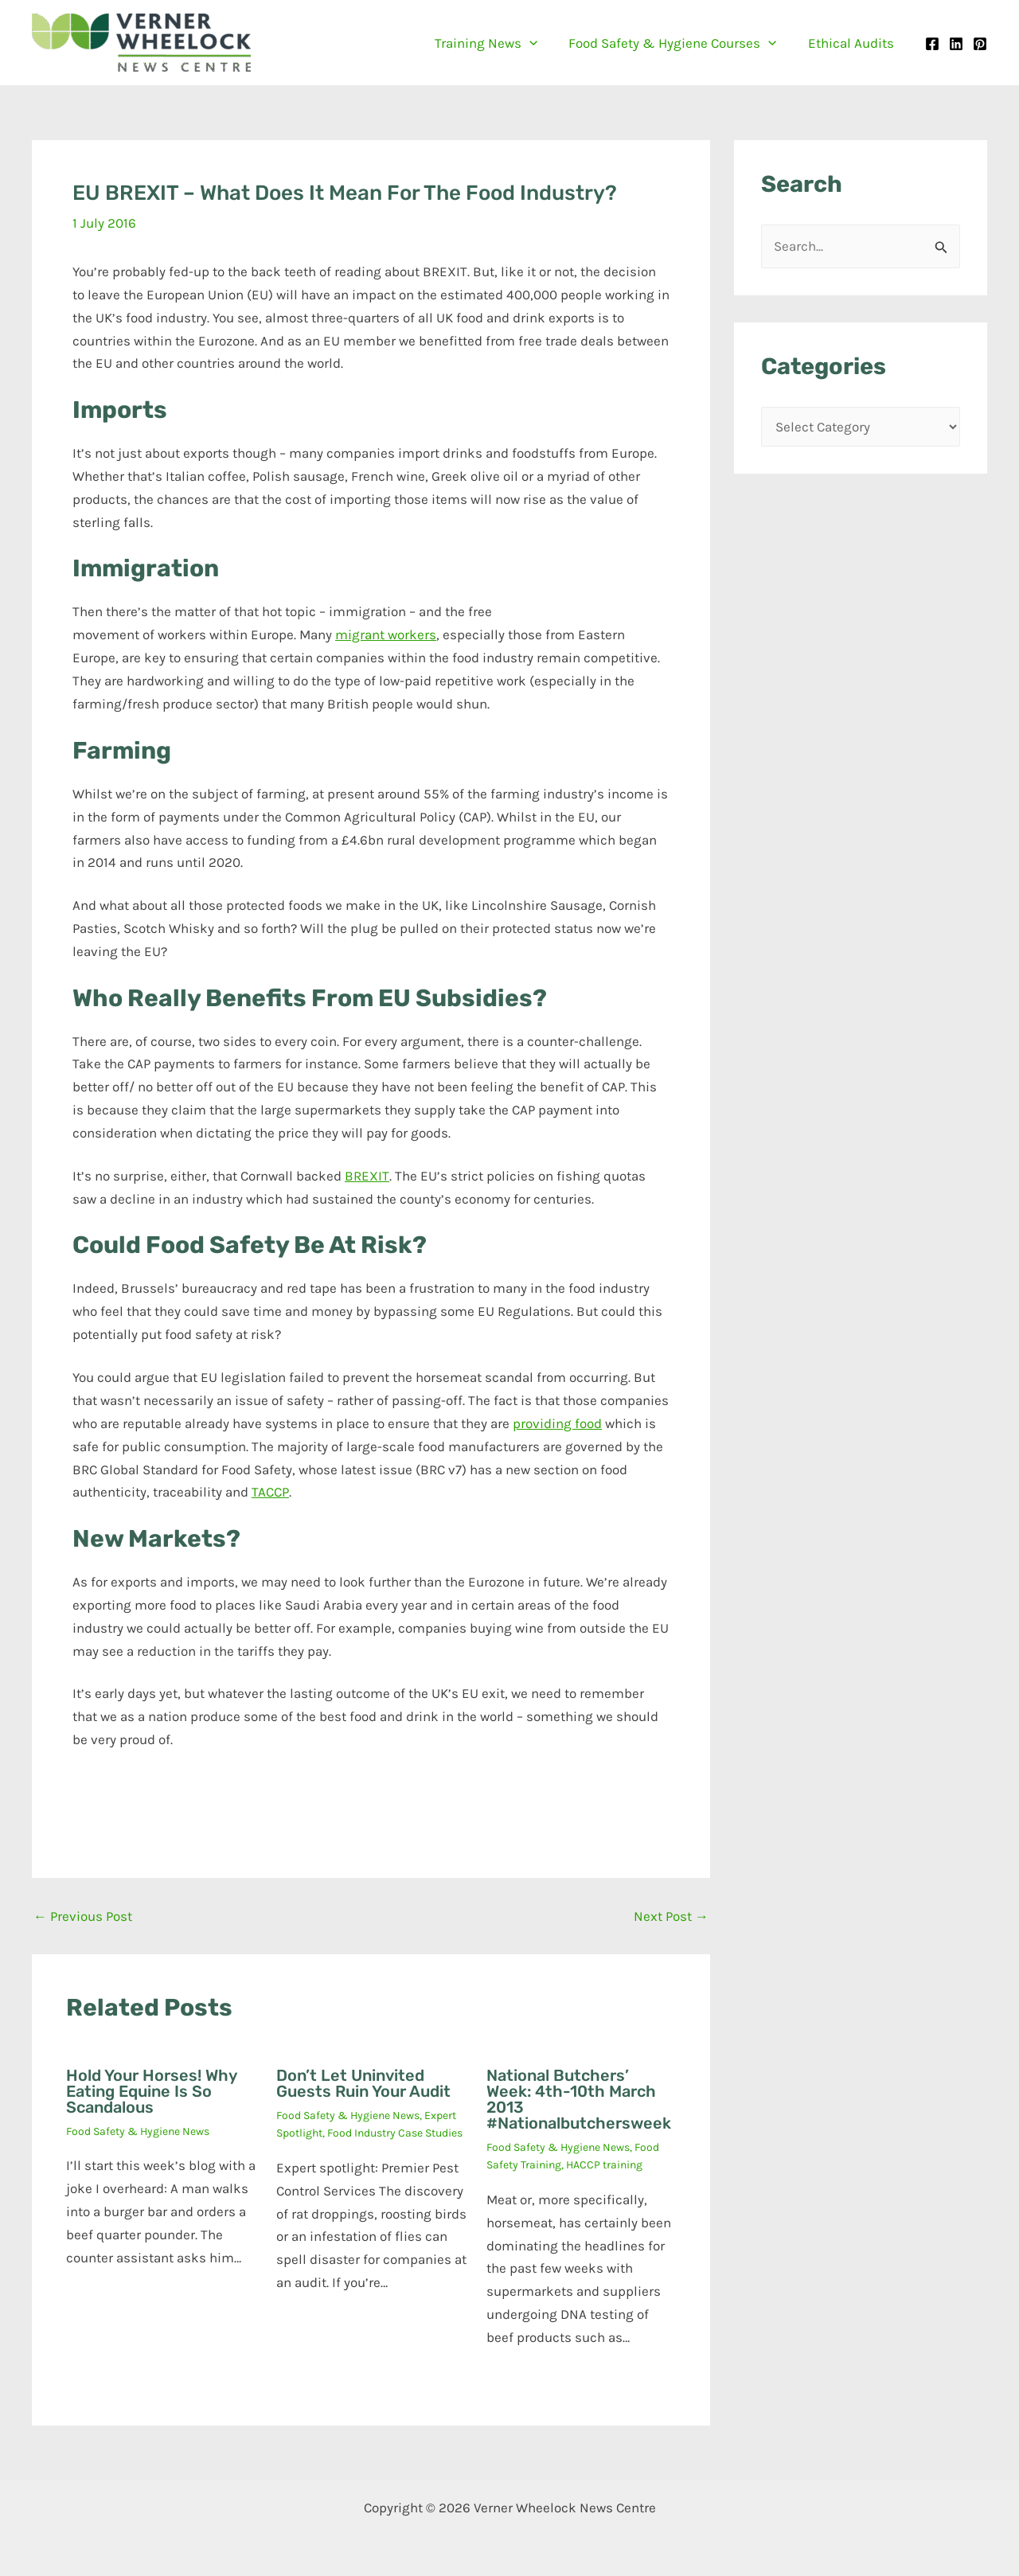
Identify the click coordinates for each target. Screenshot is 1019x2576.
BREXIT (367, 1176)
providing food (557, 1423)
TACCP (270, 1492)
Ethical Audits (853, 43)
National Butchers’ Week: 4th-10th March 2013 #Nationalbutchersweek (578, 2099)
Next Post (671, 1916)
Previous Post (82, 1916)
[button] (540, 43)
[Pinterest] (980, 44)
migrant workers (385, 634)
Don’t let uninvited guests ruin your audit (363, 2083)
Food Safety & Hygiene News (137, 2131)
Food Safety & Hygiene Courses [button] (679, 43)
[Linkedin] (956, 44)
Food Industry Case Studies (395, 2133)
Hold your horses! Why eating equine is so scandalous (151, 2091)
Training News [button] (496, 43)
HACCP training (604, 2165)
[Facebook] (932, 44)
